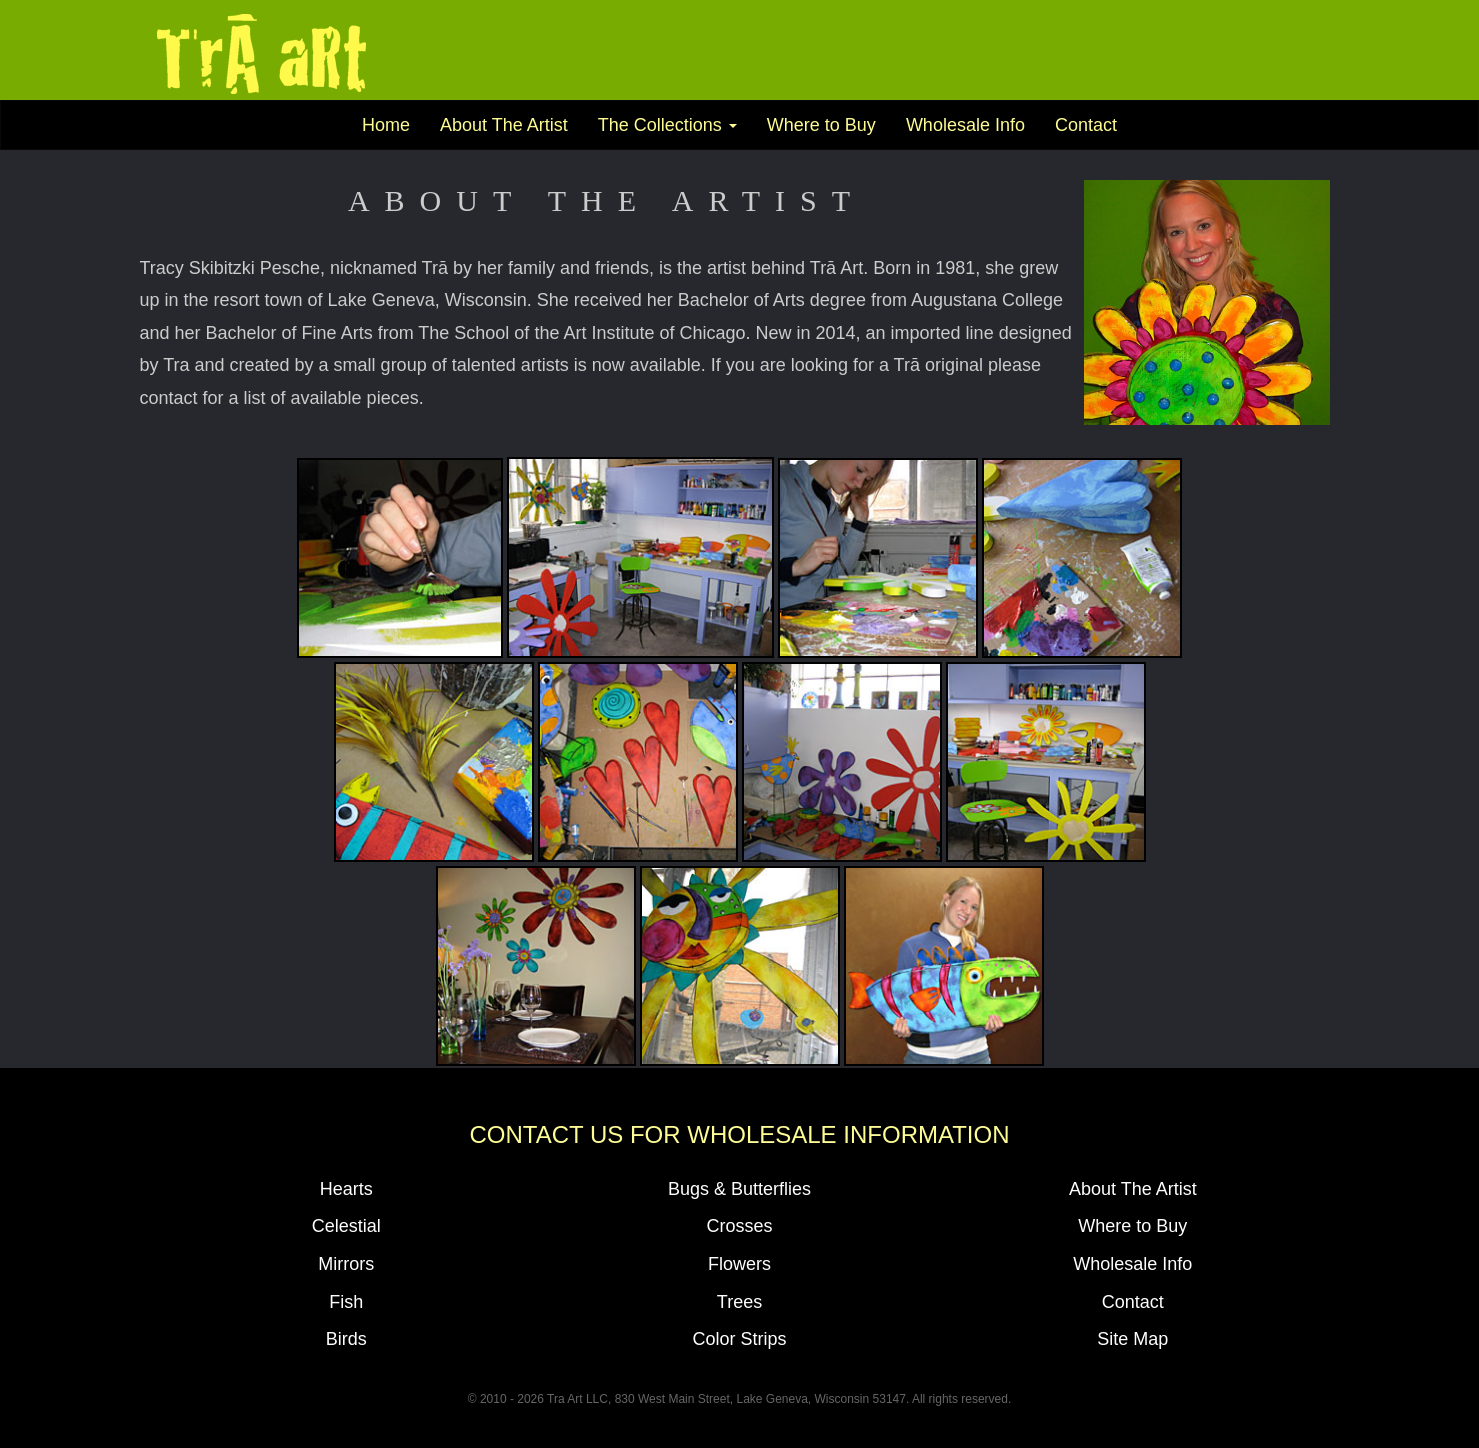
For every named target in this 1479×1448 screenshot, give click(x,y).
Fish (346, 1302)
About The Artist (504, 125)
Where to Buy (821, 125)
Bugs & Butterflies (739, 1189)
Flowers (739, 1264)
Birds (346, 1339)
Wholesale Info (965, 125)
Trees (739, 1302)
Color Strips (739, 1339)
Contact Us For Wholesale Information (739, 1134)
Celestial (346, 1226)
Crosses (739, 1226)
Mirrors (346, 1264)
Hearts (346, 1189)
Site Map (1132, 1339)
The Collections (667, 125)
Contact (1086, 125)
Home (386, 125)
